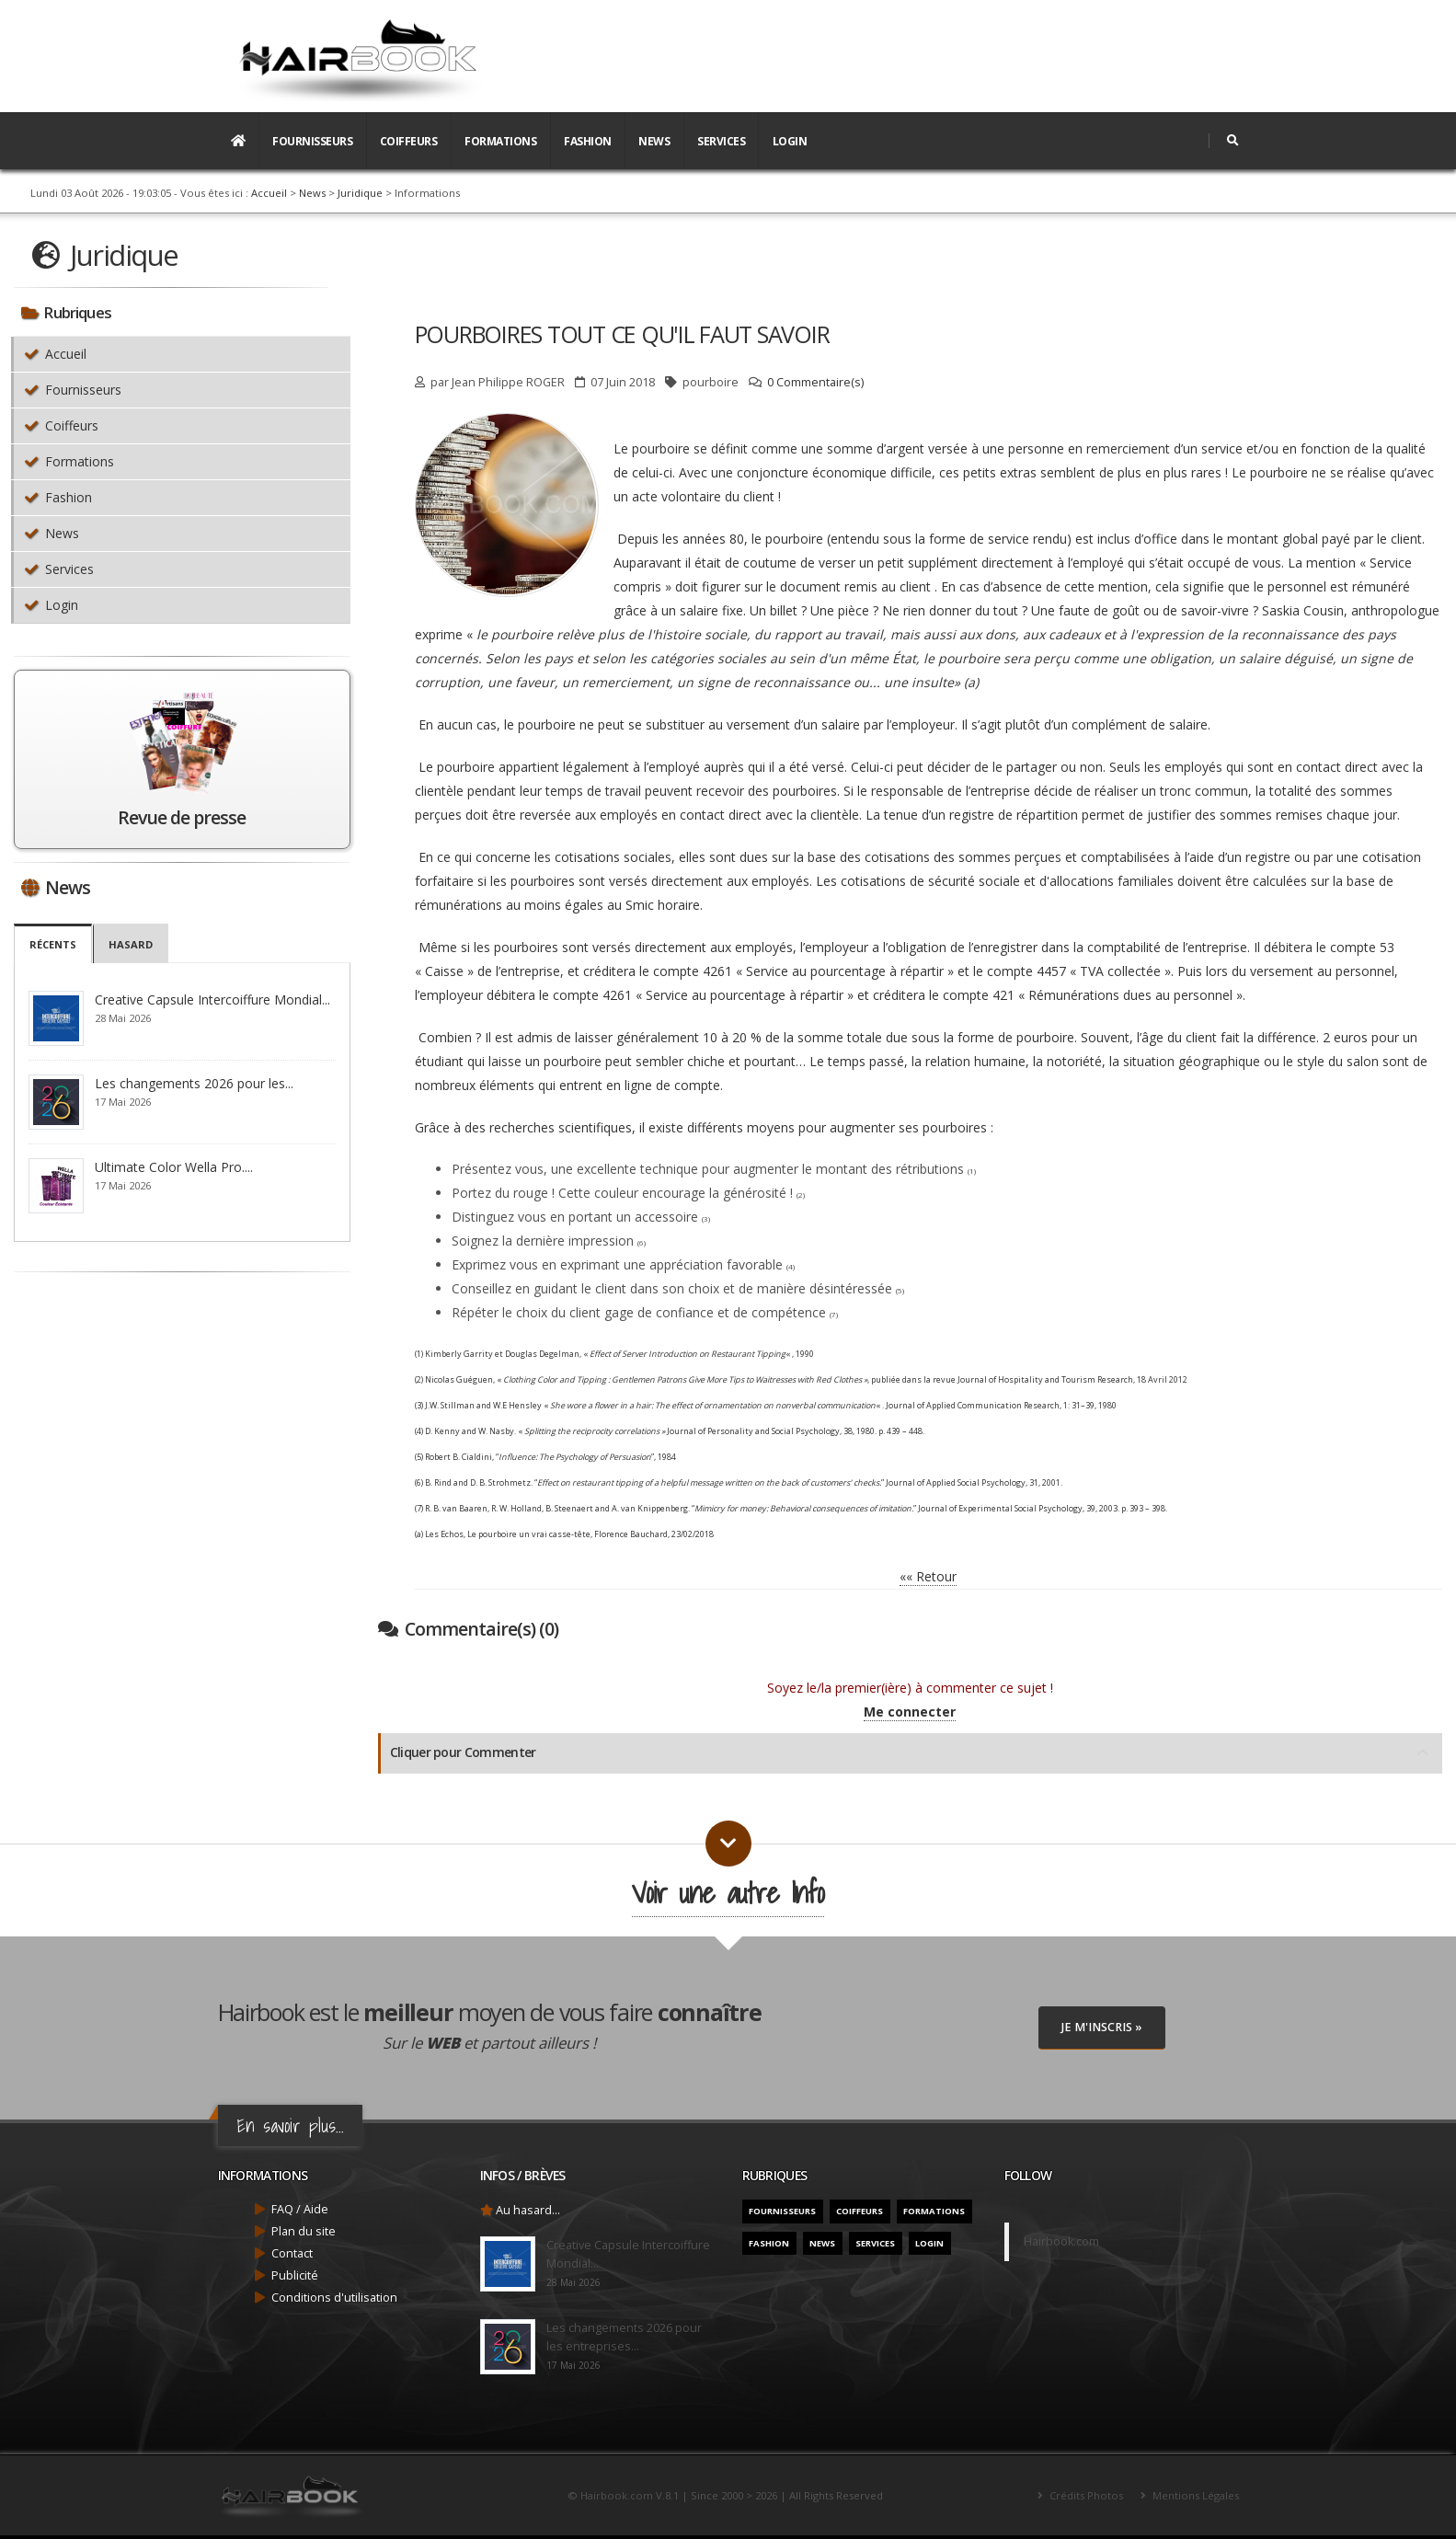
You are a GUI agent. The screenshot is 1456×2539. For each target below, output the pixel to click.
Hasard (131, 944)
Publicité (294, 2275)
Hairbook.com (1061, 2241)
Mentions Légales (1194, 2495)
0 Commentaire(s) (815, 382)
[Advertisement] (904, 48)
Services (721, 141)
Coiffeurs (409, 141)
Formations (500, 141)
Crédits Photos (1085, 2495)
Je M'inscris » (1101, 2027)
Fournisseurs (312, 141)
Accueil (269, 193)
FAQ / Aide (299, 2209)
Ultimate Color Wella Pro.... (174, 1167)
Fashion (588, 141)
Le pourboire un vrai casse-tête (528, 1534)
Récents (53, 944)
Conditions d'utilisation (334, 2297)
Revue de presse (182, 817)
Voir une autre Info (727, 1892)
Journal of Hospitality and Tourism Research (1045, 1379)
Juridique (360, 193)
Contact (292, 2253)
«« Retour (928, 1576)
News (654, 141)
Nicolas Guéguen (459, 1379)
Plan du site (303, 2231)
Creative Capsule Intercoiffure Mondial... (212, 999)
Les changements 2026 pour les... (194, 1083)
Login (790, 141)
